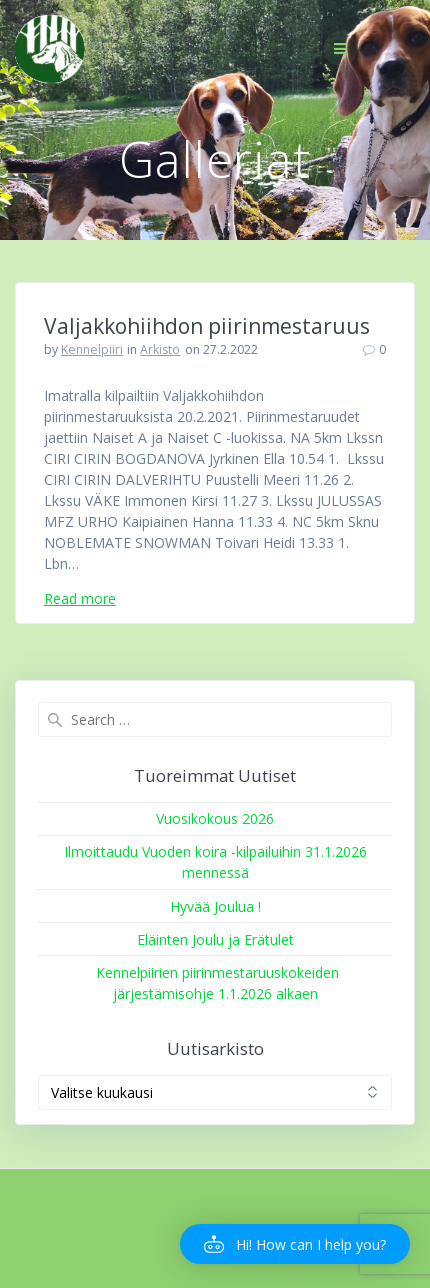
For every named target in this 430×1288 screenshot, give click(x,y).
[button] (295, 1244)
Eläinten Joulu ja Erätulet (215, 939)
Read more (80, 598)
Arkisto (160, 349)
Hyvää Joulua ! (215, 906)
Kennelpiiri (92, 349)
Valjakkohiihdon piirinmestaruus (207, 326)
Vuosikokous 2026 (215, 818)
